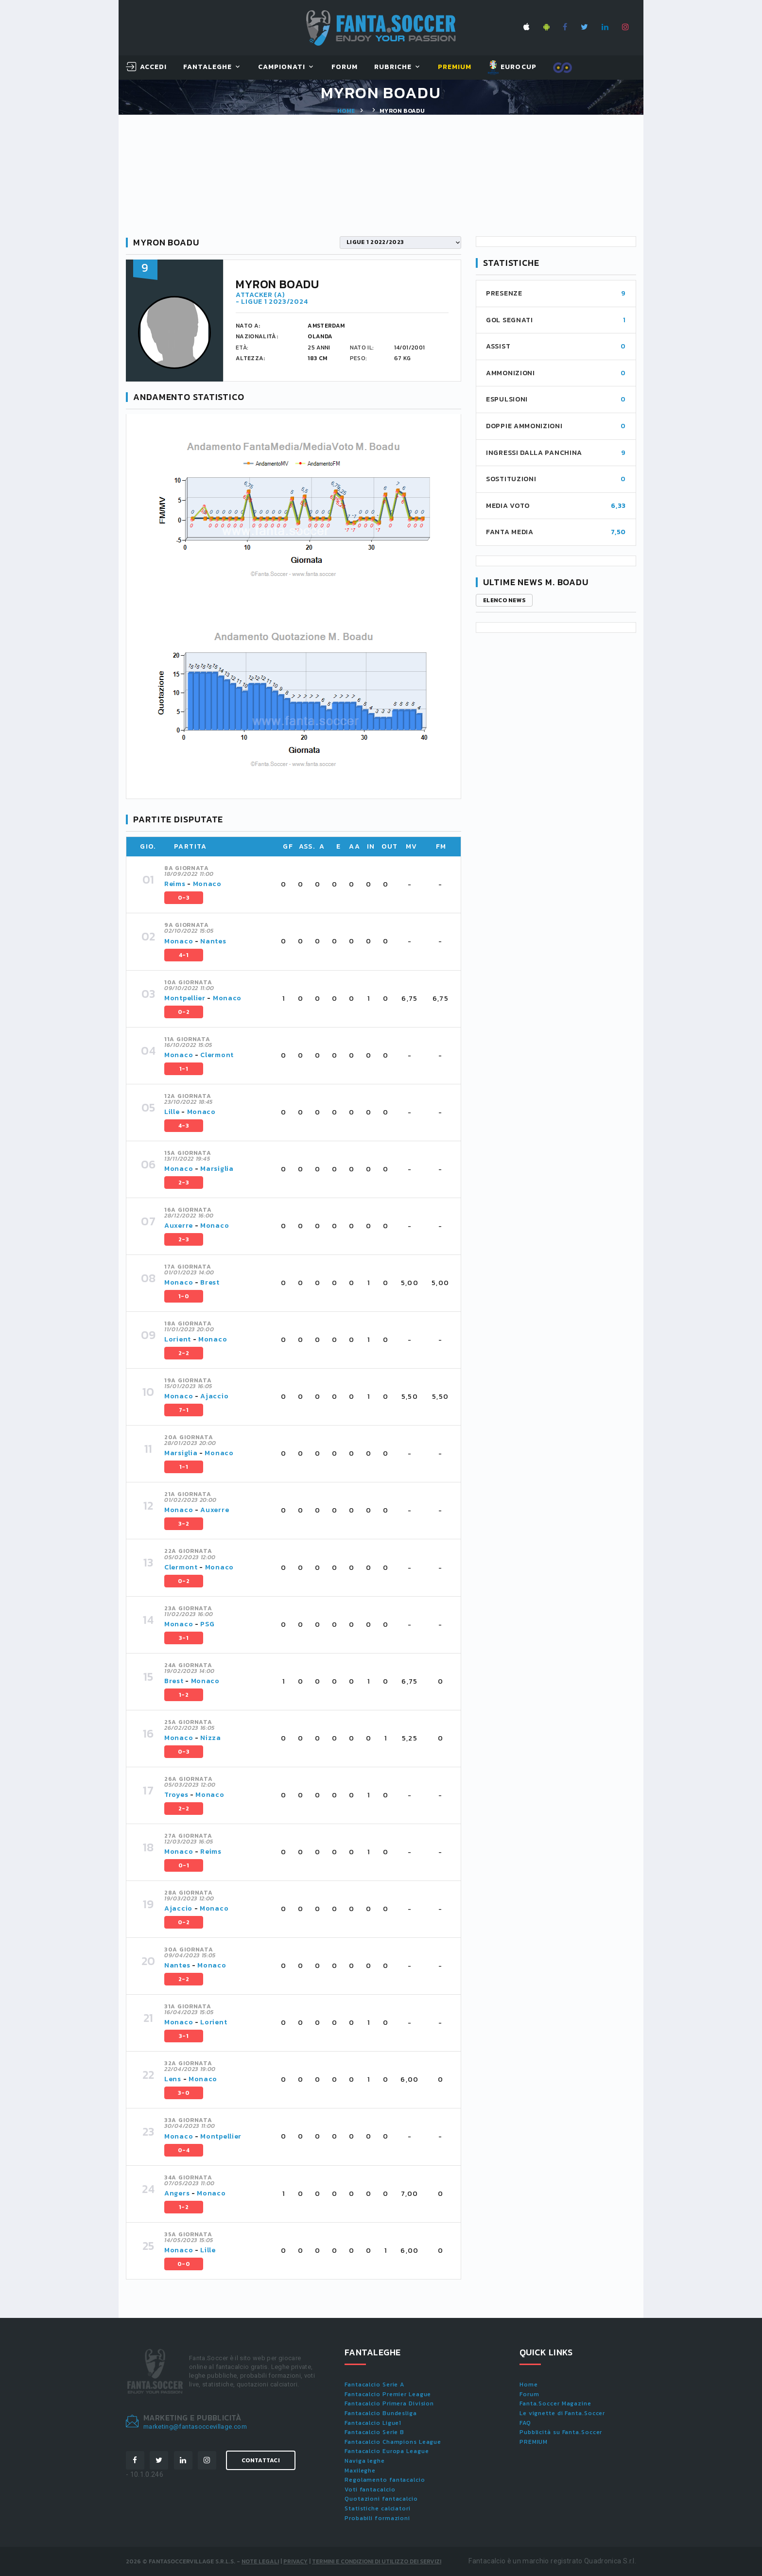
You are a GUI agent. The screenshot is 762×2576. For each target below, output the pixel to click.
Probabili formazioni (377, 2518)
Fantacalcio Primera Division (389, 2403)
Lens (172, 2079)
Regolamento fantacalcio (385, 2479)
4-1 (184, 955)
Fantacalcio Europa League (387, 2451)
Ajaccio (214, 1396)
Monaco (207, 884)
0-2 (184, 1012)
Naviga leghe (365, 2460)
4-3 (183, 1125)
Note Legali (260, 2561)
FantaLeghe (207, 67)
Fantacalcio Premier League (388, 2394)
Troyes (176, 1795)
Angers (177, 2193)
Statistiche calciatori (378, 2508)
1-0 (183, 1296)
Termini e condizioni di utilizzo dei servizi (376, 2561)
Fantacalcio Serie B (374, 2432)
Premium (454, 67)
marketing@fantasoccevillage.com (195, 2426)
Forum (344, 67)
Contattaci (261, 2460)
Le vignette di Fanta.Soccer (562, 2413)
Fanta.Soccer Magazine (555, 2403)
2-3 (183, 1182)
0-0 (183, 2264)
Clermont (217, 1055)
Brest (210, 1282)
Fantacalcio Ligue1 (373, 2423)
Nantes (213, 941)
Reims (175, 884)
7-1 (184, 1410)
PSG (207, 1624)
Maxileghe (360, 2470)
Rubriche (393, 67)
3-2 (183, 1523)
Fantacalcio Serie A (374, 2384)
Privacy (295, 2561)
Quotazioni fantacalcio (381, 2498)
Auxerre (178, 1225)
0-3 (184, 897)
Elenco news (504, 600)
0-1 (183, 1865)
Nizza (210, 1738)
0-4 (184, 2150)
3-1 (184, 1638)
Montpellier (185, 998)
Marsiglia (216, 1169)
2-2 (183, 1353)
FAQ (525, 2423)
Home (346, 110)
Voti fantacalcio (370, 2489)
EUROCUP (512, 67)
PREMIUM (534, 2441)
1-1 (183, 1068)
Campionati (282, 67)
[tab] (307, 884)
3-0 (184, 2093)
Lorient (177, 1339)
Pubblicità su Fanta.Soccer (561, 2432)
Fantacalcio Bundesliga (381, 2413)
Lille (172, 1112)
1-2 (184, 1694)
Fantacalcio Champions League (393, 2441)
